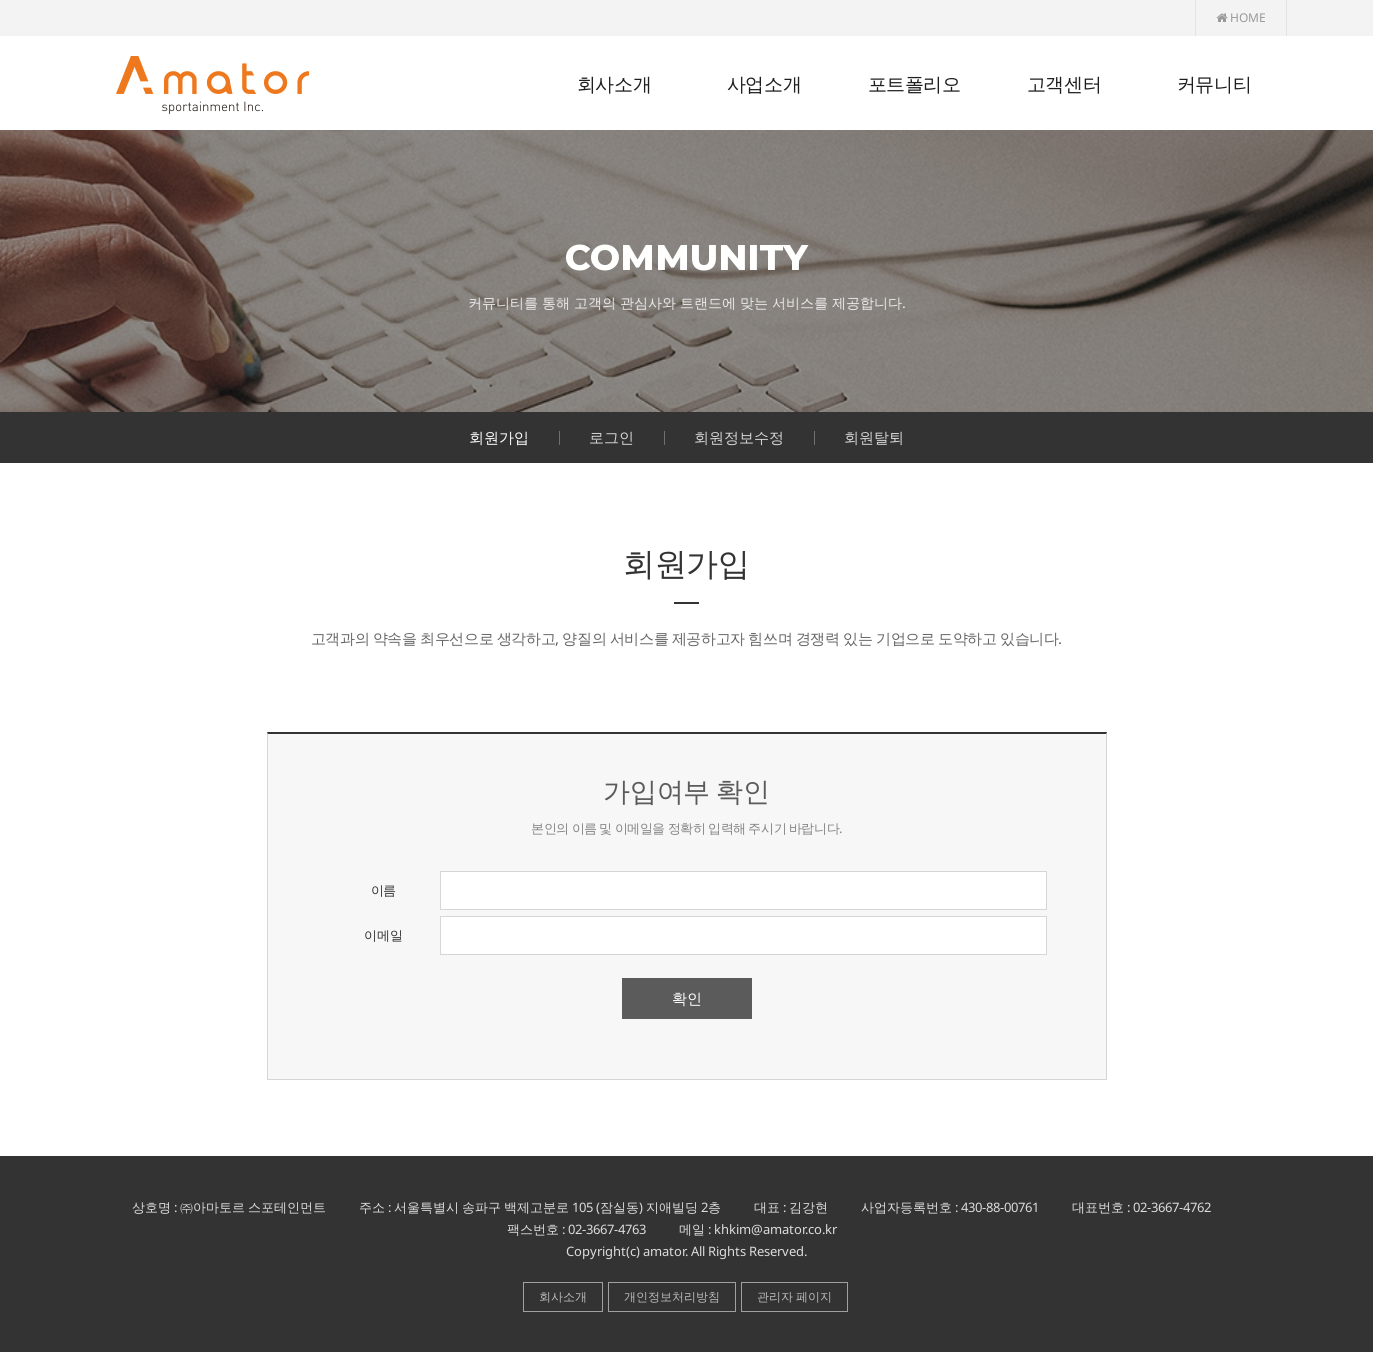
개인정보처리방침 (672, 1296)
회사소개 (614, 84)
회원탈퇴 (874, 437)
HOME (1241, 17)
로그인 (611, 437)
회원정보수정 (739, 437)
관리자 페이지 (794, 1296)
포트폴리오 (914, 84)
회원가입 (499, 437)
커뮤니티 (1214, 84)
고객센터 (1064, 84)
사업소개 (764, 84)
